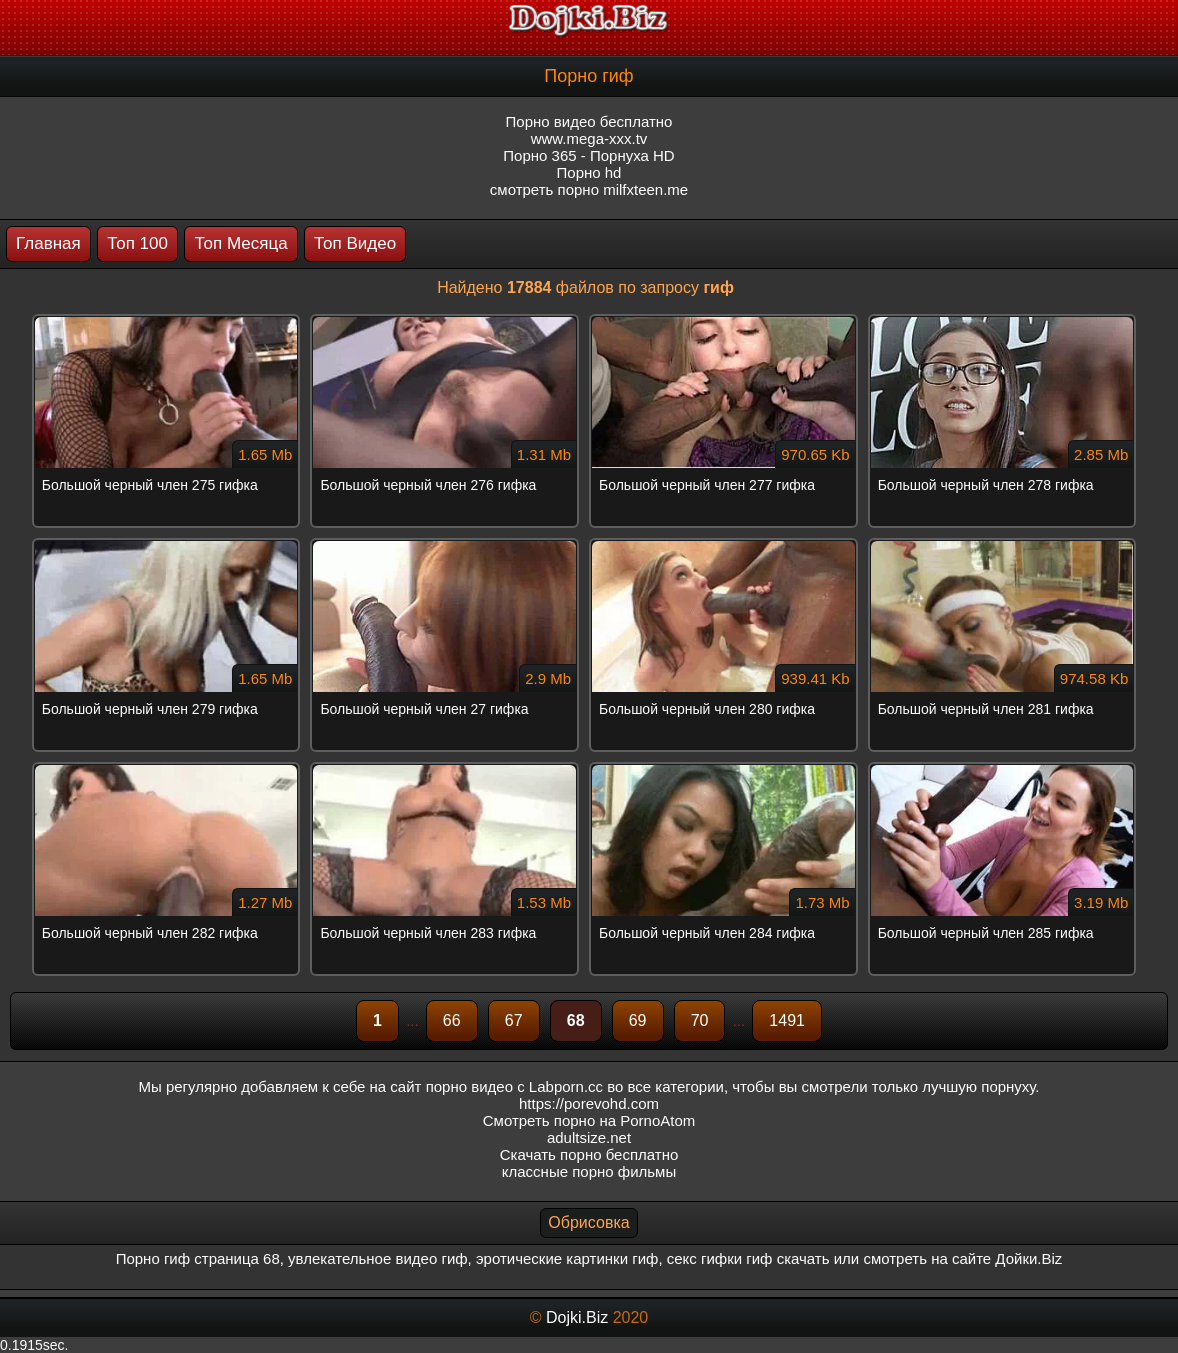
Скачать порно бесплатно (589, 1154)
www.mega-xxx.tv (589, 138)
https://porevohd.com (589, 1103)
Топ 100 (137, 243)
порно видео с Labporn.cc (514, 1086)
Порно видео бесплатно (589, 121)
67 (514, 1020)
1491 (787, 1020)
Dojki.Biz (577, 1317)
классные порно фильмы (589, 1171)
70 (700, 1020)
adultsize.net (589, 1137)
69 (638, 1020)
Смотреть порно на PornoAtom (589, 1120)
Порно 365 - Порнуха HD (588, 155)
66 (452, 1020)
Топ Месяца (240, 243)
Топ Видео (355, 243)
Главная (48, 243)
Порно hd (589, 172)
